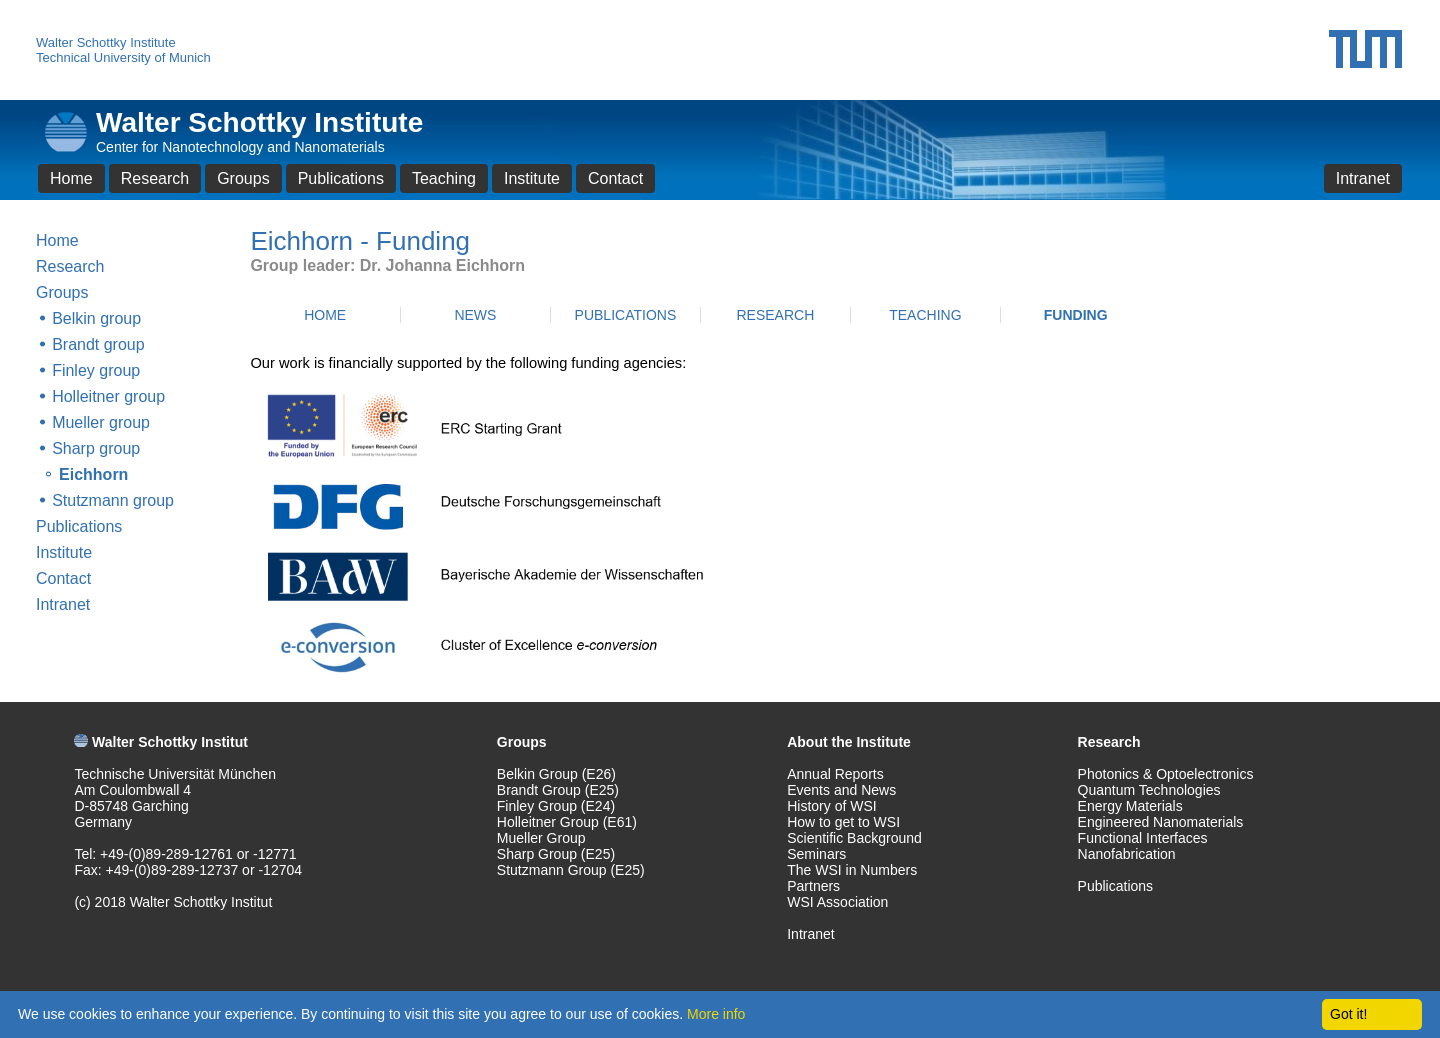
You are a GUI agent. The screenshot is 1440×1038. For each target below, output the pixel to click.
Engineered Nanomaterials (1161, 822)
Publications (341, 178)
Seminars (816, 854)
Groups (243, 178)
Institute (532, 178)
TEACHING (925, 315)
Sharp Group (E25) (556, 854)
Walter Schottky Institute (106, 42)
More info (716, 1014)
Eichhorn (93, 474)
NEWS (475, 315)
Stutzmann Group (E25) (571, 870)
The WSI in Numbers (852, 870)
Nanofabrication (1127, 854)
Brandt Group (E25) (558, 790)
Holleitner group (108, 396)
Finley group (96, 370)
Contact (615, 178)
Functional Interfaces (1143, 838)
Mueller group (101, 422)
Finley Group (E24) (556, 806)
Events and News (841, 790)
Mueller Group (541, 838)
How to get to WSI (843, 822)
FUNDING (1076, 315)
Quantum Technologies (1149, 790)
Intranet (1363, 178)
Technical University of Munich (123, 57)
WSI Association (837, 902)
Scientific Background (854, 838)
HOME (325, 315)
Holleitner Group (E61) (567, 822)
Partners (813, 886)
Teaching (444, 178)
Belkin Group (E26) (556, 774)
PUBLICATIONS (626, 315)
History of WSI (831, 806)
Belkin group (96, 318)
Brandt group (98, 344)
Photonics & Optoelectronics (1166, 774)
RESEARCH (775, 315)
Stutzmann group (113, 500)
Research (155, 178)
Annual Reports (835, 774)
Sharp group (96, 448)
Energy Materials (1130, 806)
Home (71, 178)
